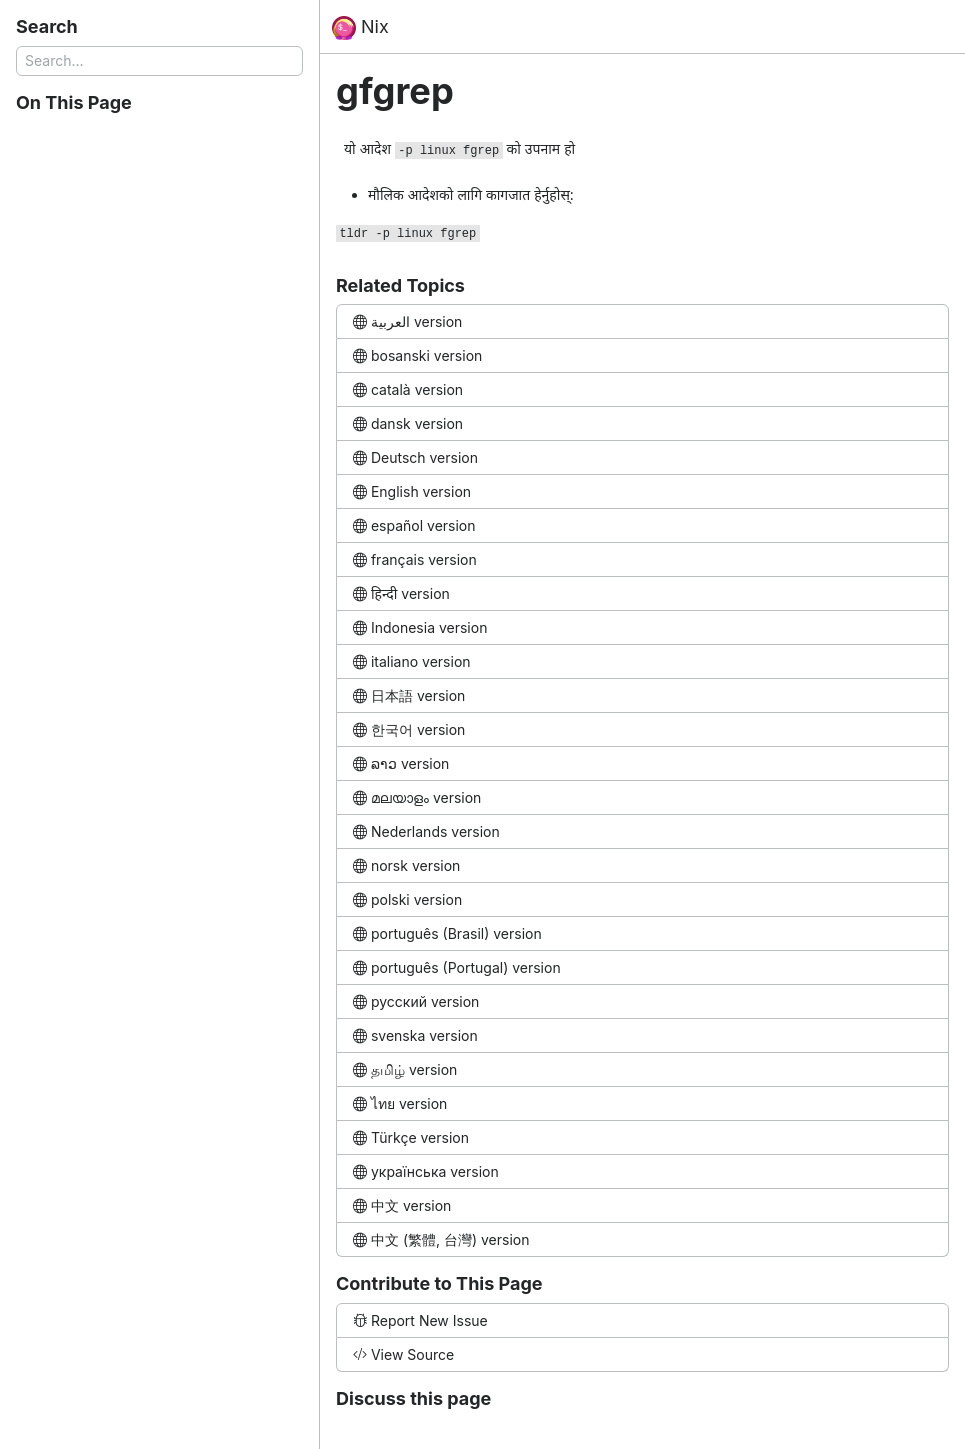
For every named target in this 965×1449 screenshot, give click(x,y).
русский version (416, 1001)
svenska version (415, 1035)
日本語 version (409, 695)
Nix (360, 28)
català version (408, 389)
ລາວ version (401, 763)
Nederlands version (426, 831)
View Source (403, 1354)
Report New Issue (420, 1320)
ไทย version (400, 1103)
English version (412, 491)
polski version (407, 899)
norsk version (406, 865)
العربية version (407, 321)
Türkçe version (411, 1137)
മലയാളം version (417, 797)
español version (414, 525)
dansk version (408, 423)
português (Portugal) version (457, 967)
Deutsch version (415, 457)
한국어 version (409, 729)
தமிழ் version (405, 1069)
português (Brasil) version (447, 933)
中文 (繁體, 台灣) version (441, 1239)
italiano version (412, 661)
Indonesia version (420, 627)
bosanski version (417, 355)
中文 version (402, 1205)
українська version (426, 1171)
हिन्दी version (401, 593)
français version (415, 559)
